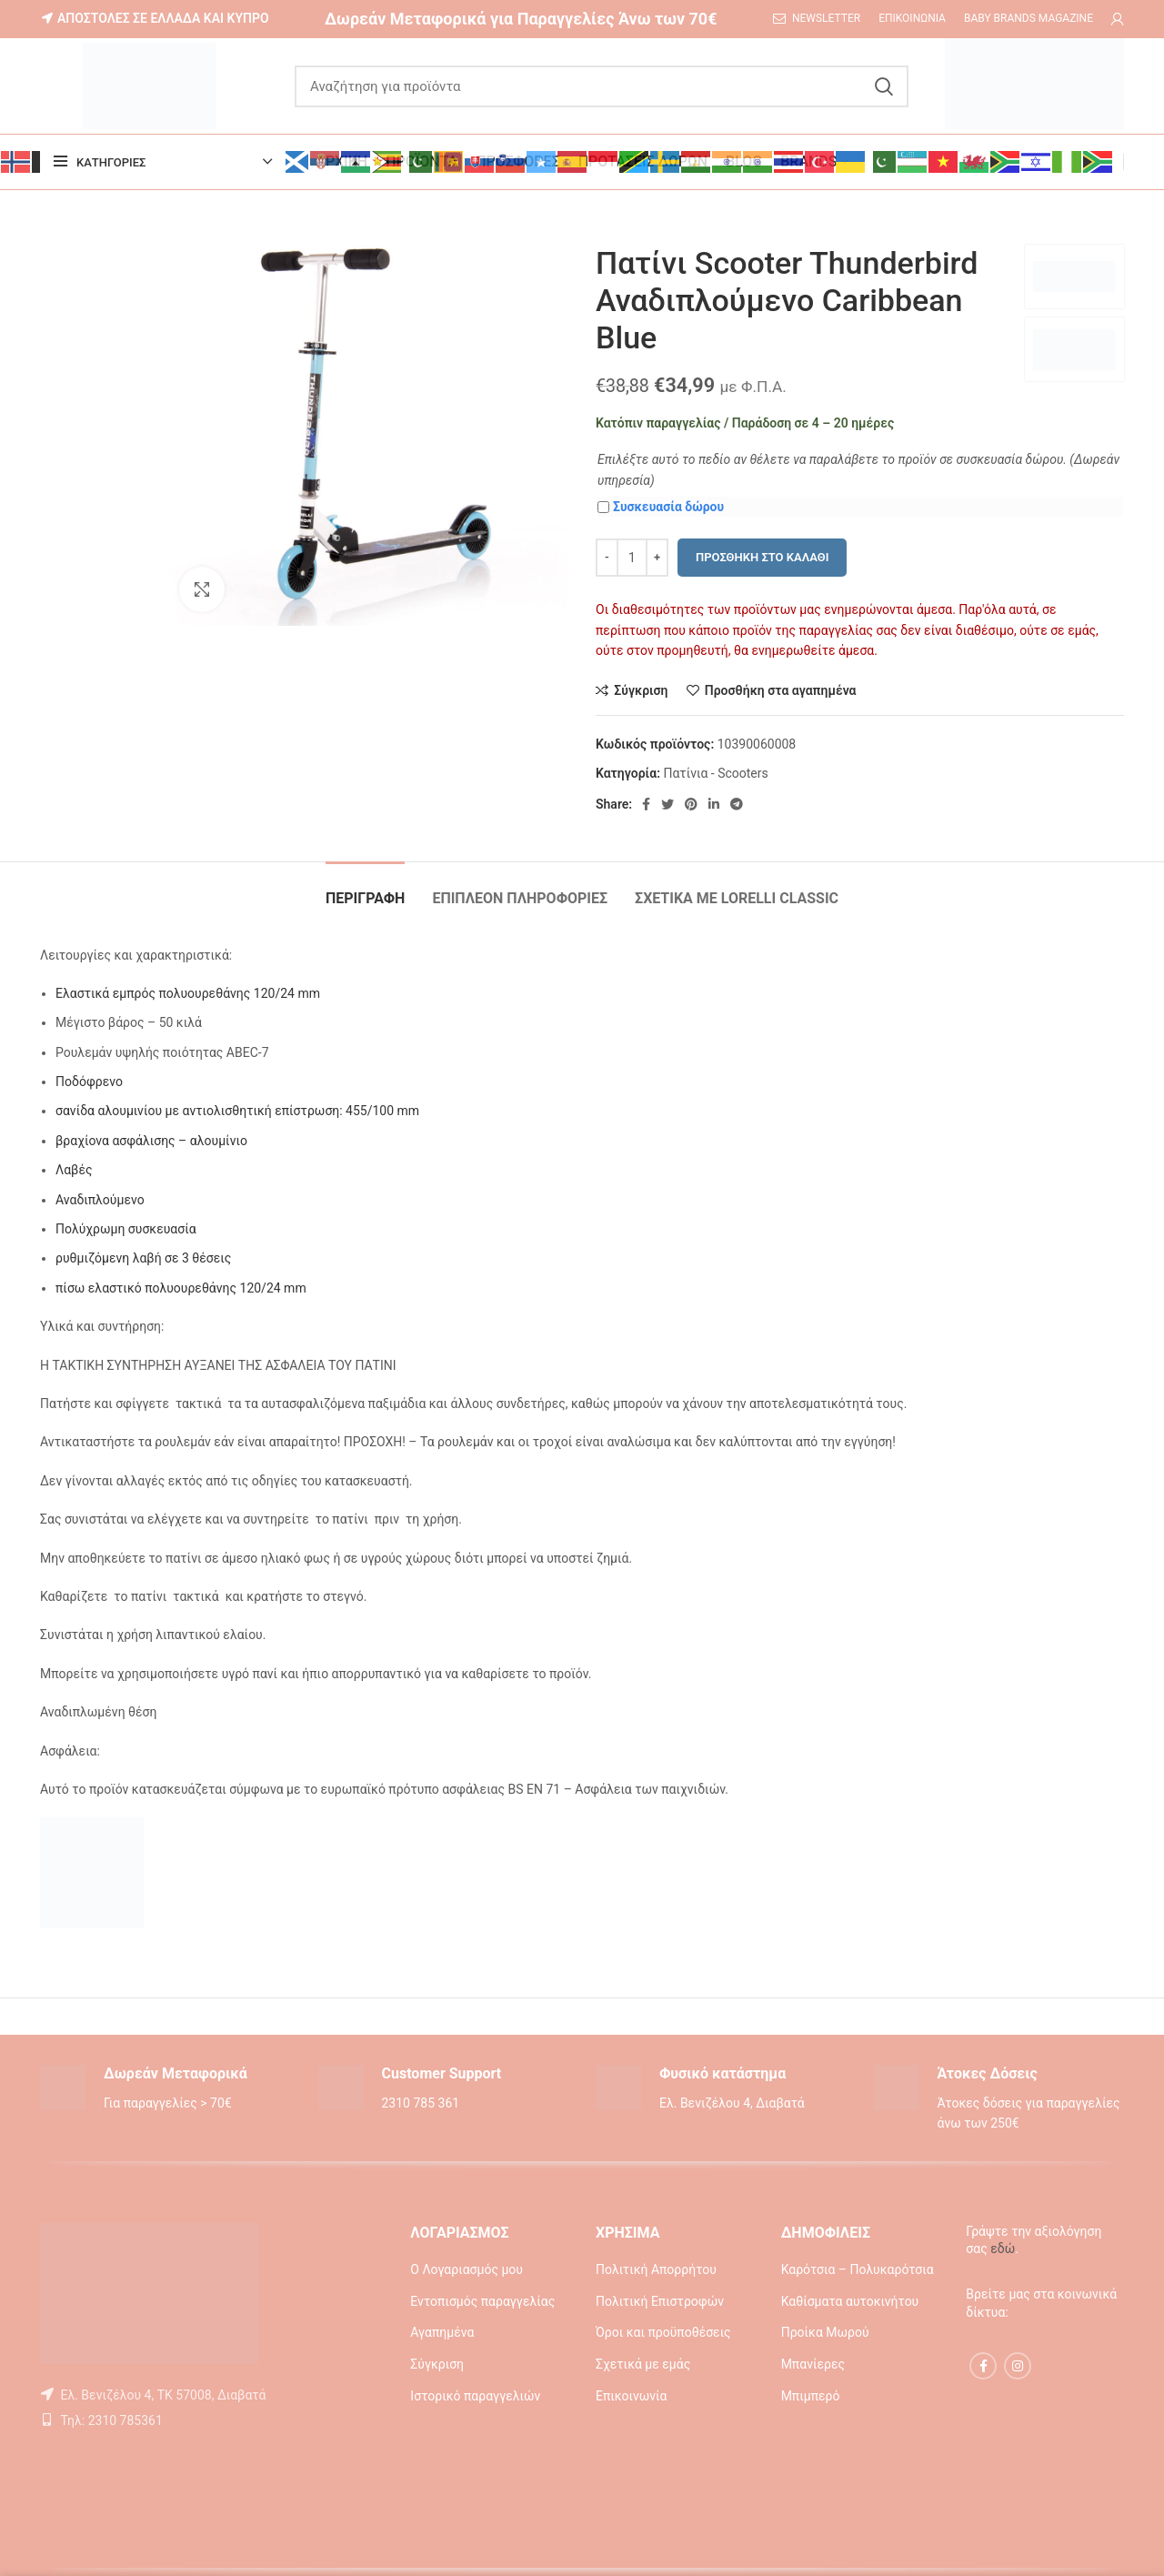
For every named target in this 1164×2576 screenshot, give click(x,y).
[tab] (365, 889)
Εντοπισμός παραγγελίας (482, 2301)
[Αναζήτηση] (601, 86)
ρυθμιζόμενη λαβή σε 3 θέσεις (143, 1258)
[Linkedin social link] (714, 804)
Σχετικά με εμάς (643, 2364)
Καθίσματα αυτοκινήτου (850, 2301)
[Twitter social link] (667, 804)
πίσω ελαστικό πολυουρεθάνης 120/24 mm (180, 1288)
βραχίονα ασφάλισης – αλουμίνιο (151, 1140)
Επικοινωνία (631, 2396)
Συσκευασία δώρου (660, 506)
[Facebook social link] (646, 804)
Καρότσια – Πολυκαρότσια (857, 2269)
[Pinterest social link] (691, 804)
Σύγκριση (437, 2364)
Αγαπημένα (442, 2332)
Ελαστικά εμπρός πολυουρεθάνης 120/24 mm (187, 993)
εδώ (1002, 2248)
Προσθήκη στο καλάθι (762, 557)
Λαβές (73, 1169)
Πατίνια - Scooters (715, 773)
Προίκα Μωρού (825, 2332)
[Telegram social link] (736, 804)
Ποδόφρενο (89, 1081)
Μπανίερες (813, 2364)
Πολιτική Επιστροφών (660, 2301)
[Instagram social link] (1017, 2366)
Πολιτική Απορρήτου (656, 2269)
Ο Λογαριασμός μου (466, 2269)
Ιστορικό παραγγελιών (475, 2396)
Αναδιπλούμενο (100, 1199)
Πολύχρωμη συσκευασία (125, 1229)
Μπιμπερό (810, 2396)
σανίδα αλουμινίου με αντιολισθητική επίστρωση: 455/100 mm (237, 1110)
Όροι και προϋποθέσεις (663, 2332)
